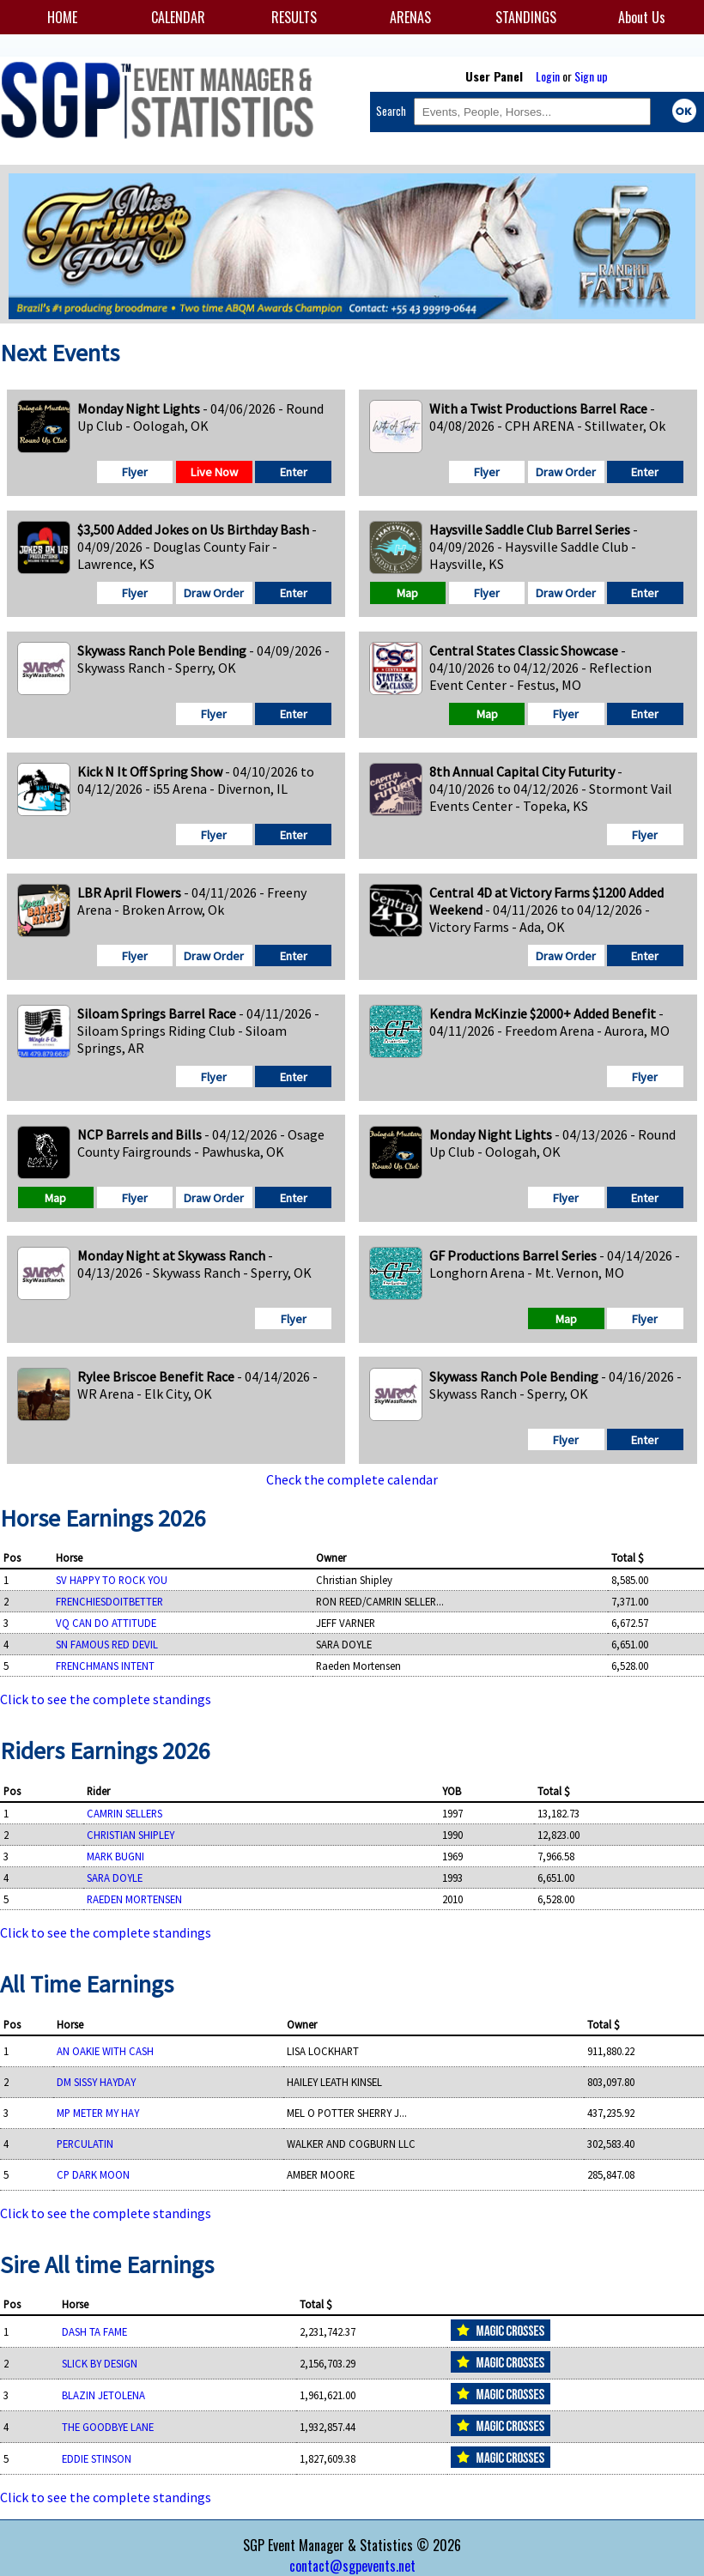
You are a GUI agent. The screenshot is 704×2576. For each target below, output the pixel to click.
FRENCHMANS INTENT (105, 1665)
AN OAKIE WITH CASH (105, 2051)
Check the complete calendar (352, 1479)
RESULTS (294, 17)
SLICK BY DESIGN (99, 2363)
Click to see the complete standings (105, 1699)
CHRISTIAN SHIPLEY (130, 1834)
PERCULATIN (85, 2143)
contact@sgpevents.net (352, 2565)
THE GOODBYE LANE (108, 2427)
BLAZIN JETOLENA (103, 2395)
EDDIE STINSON (96, 2458)
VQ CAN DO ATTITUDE (106, 1623)
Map (407, 593)
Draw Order (566, 472)
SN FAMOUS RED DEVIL (107, 1644)
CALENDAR (178, 17)
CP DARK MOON (93, 2174)
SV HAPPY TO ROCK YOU (111, 1580)
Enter (293, 472)
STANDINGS (525, 17)
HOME (62, 17)
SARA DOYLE (115, 1877)
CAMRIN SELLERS (124, 1813)
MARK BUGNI (115, 1856)
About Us (641, 17)
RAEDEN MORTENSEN (134, 1899)
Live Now (214, 472)
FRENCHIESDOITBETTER (109, 1601)
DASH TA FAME (94, 2331)
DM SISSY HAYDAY (96, 2082)
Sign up (591, 76)
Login (548, 76)
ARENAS (410, 17)
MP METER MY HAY (98, 2112)
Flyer (135, 472)
